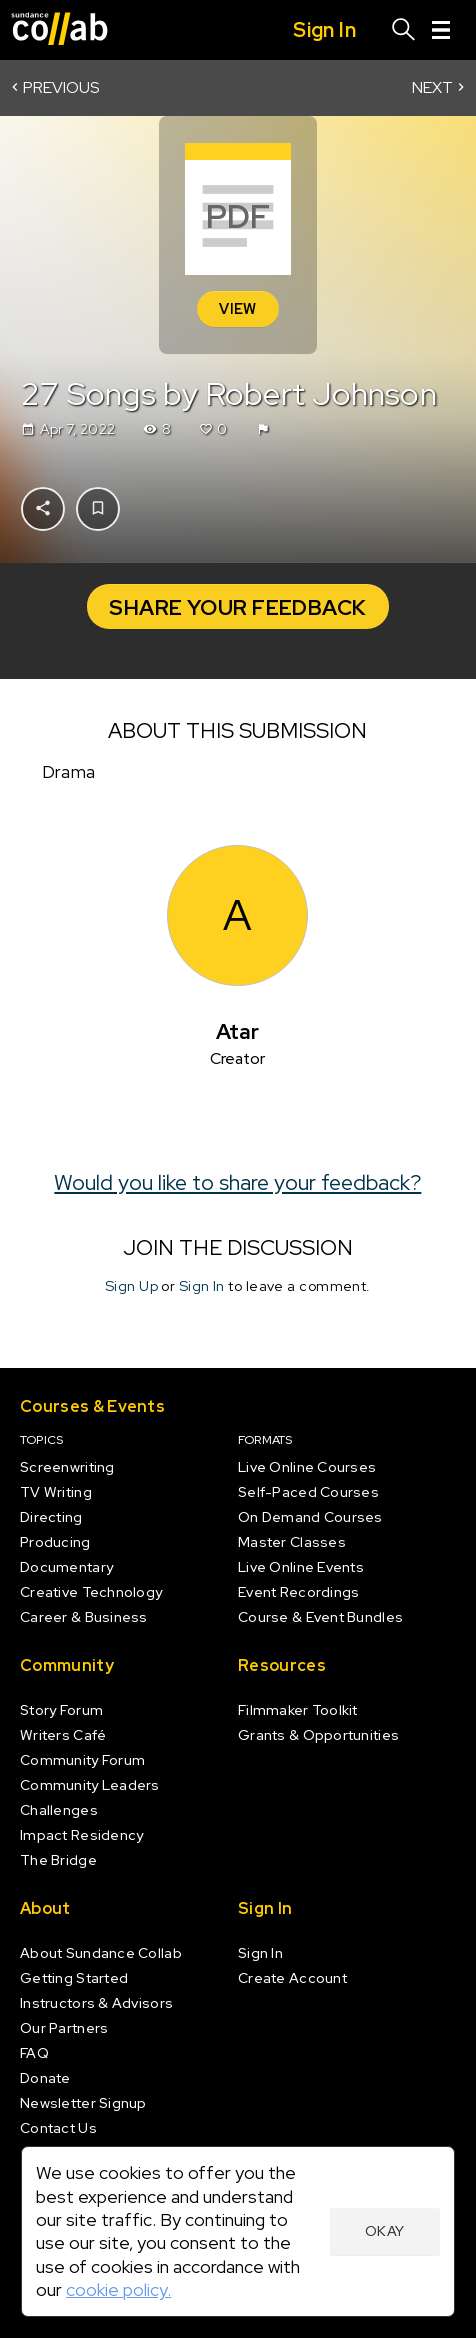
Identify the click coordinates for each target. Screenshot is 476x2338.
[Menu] (441, 30)
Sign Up (131, 1286)
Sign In (202, 1286)
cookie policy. (118, 2289)
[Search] (404, 30)
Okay (385, 2231)
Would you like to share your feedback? (238, 1181)
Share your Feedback (237, 607)
